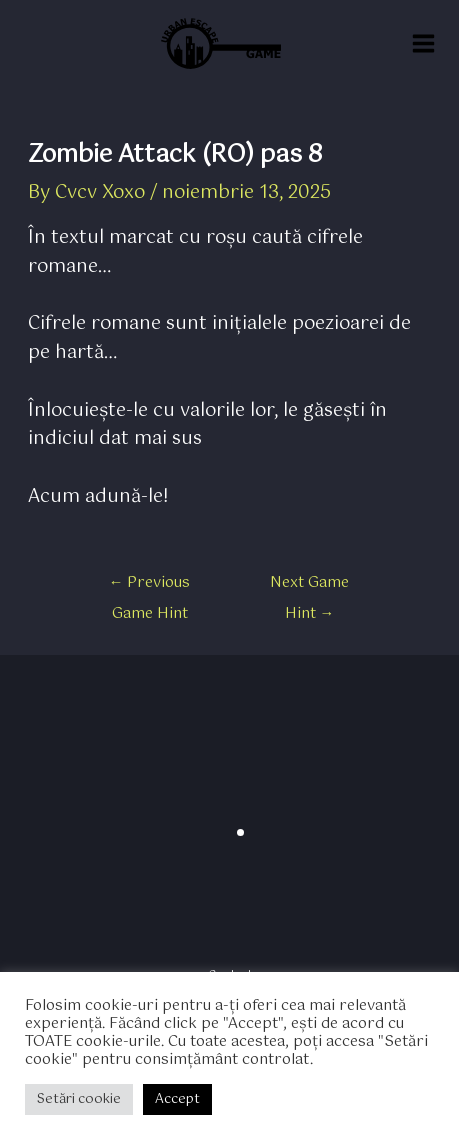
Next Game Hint (309, 586)
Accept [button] (177, 1099)
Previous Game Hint (150, 586)
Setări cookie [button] (79, 1099)
